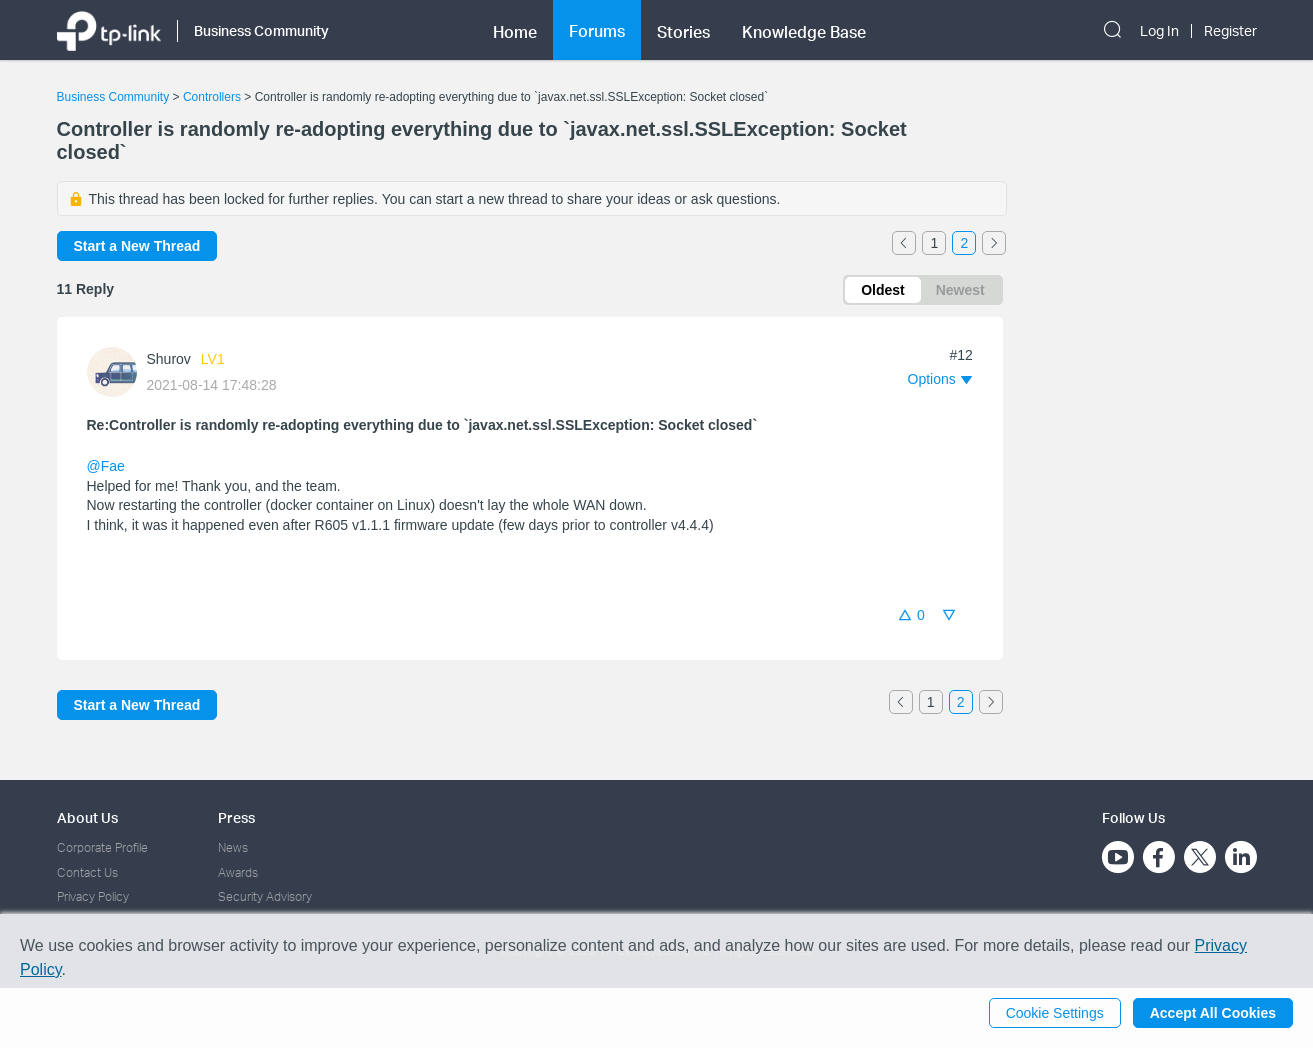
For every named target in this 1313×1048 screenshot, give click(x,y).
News (233, 847)
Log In (1159, 31)
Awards (238, 872)
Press (236, 817)
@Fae (106, 466)
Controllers (212, 97)
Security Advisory (265, 896)
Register (1230, 31)
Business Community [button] (261, 30)
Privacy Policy (93, 896)
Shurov (169, 359)
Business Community (113, 97)
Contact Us (87, 872)
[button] (940, 379)
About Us (87, 817)
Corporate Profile (102, 847)
